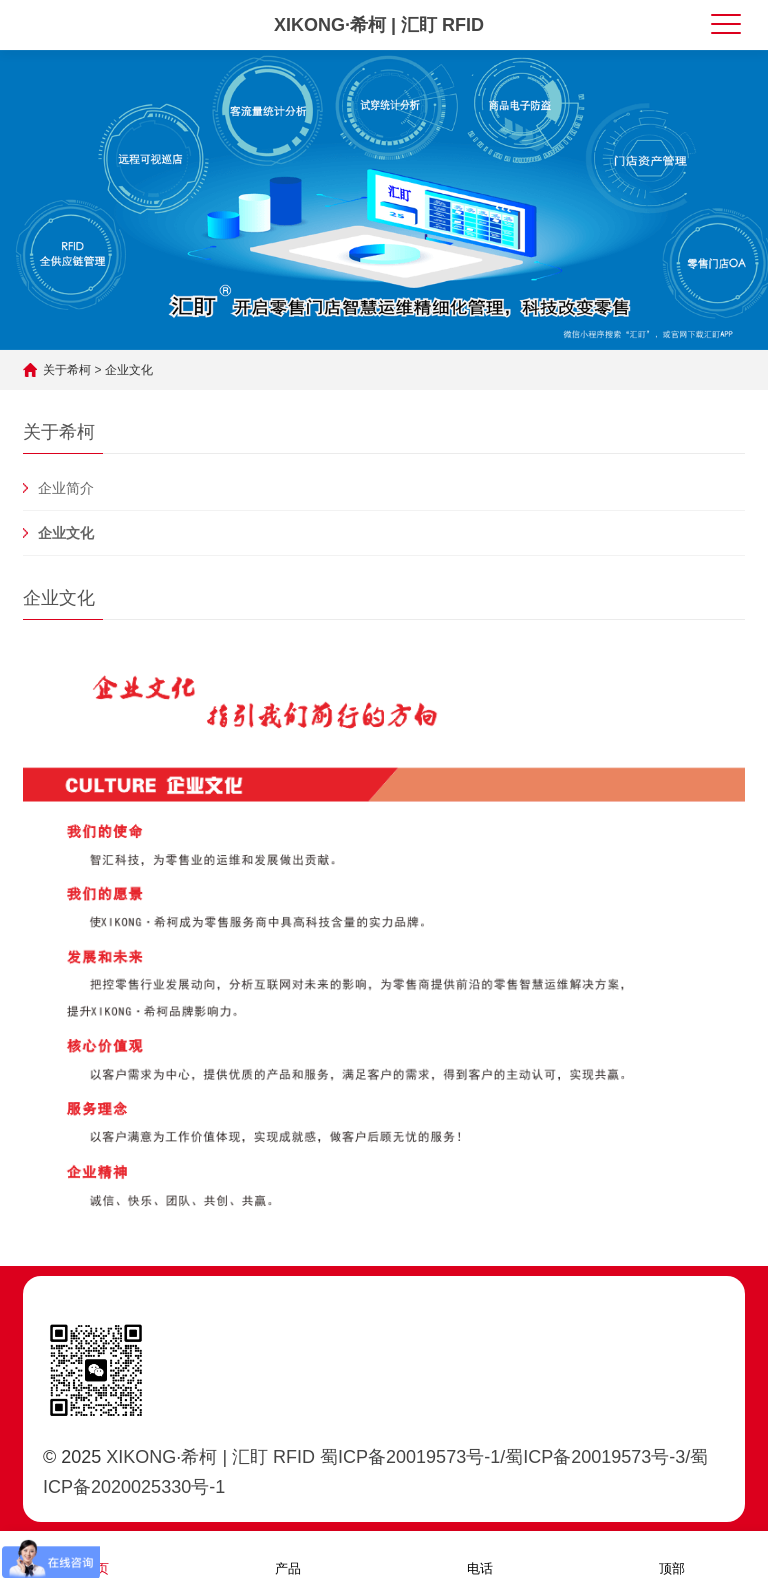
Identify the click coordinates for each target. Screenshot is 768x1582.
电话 (480, 1555)
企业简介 (66, 488)
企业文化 (129, 370)
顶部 (672, 1555)
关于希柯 (67, 370)
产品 (288, 1555)
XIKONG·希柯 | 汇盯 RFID (379, 25)
